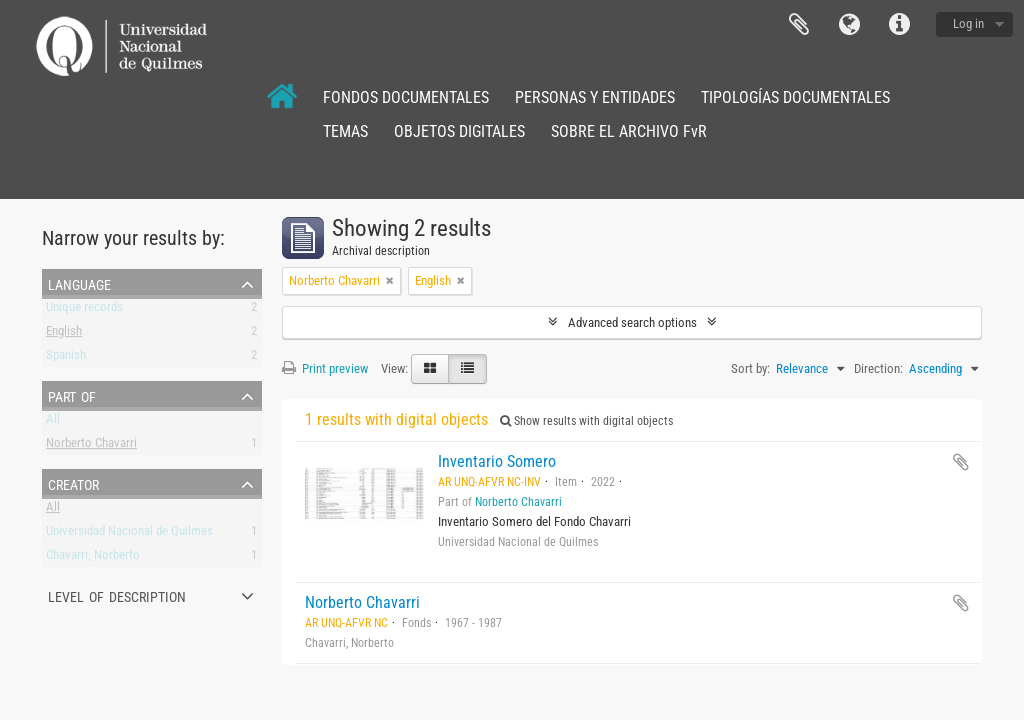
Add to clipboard (961, 462)
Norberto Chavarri (91, 446)
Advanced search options (632, 322)
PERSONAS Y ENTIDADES (595, 97)
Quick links (899, 25)
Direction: (878, 368)
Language (849, 25)
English (64, 334)
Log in (968, 23)
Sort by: (750, 368)
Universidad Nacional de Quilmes (129, 534)
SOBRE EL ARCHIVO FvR (629, 131)
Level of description (117, 595)
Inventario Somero (497, 461)
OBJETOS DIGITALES (459, 131)
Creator (73, 483)
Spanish (66, 358)
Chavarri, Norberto (93, 558)
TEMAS (345, 131)
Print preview (325, 368)
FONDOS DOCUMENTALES (406, 97)
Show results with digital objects (586, 421)
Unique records (84, 310)
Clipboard (799, 25)
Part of (72, 395)
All (53, 422)
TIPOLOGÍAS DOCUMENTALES (795, 97)
